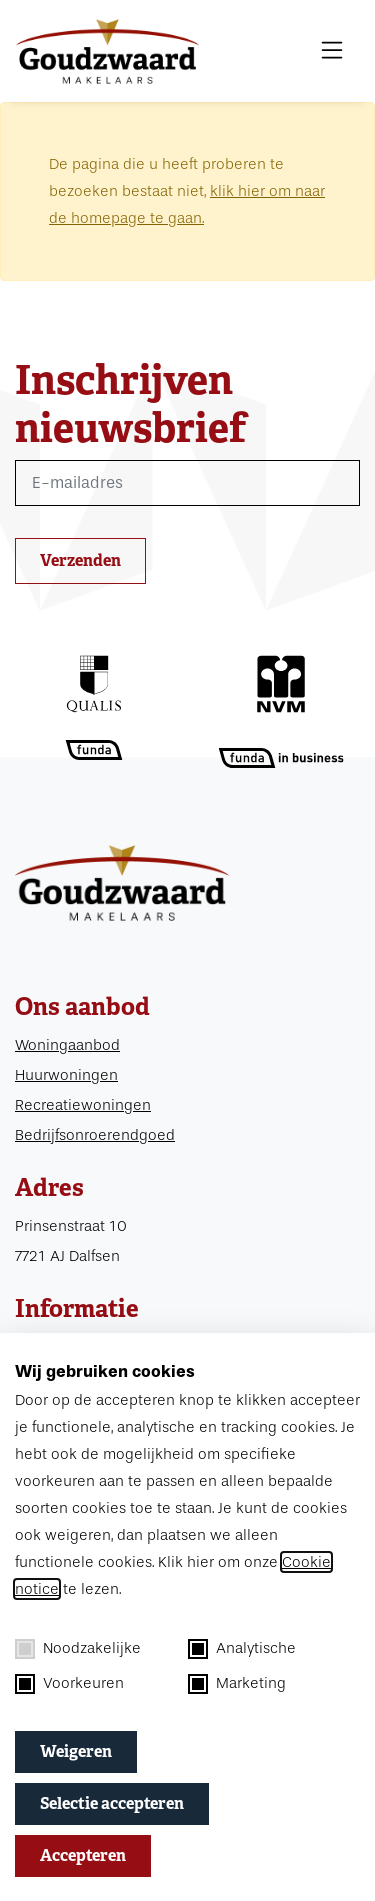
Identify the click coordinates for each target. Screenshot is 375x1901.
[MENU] (332, 51)
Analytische (242, 1649)
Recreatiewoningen (83, 1105)
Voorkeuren (69, 1684)
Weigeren (76, 1751)
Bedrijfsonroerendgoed (95, 1135)
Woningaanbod (67, 1045)
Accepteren (83, 1855)
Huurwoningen (66, 1075)
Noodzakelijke (78, 1649)
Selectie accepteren (112, 1803)
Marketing (237, 1684)
